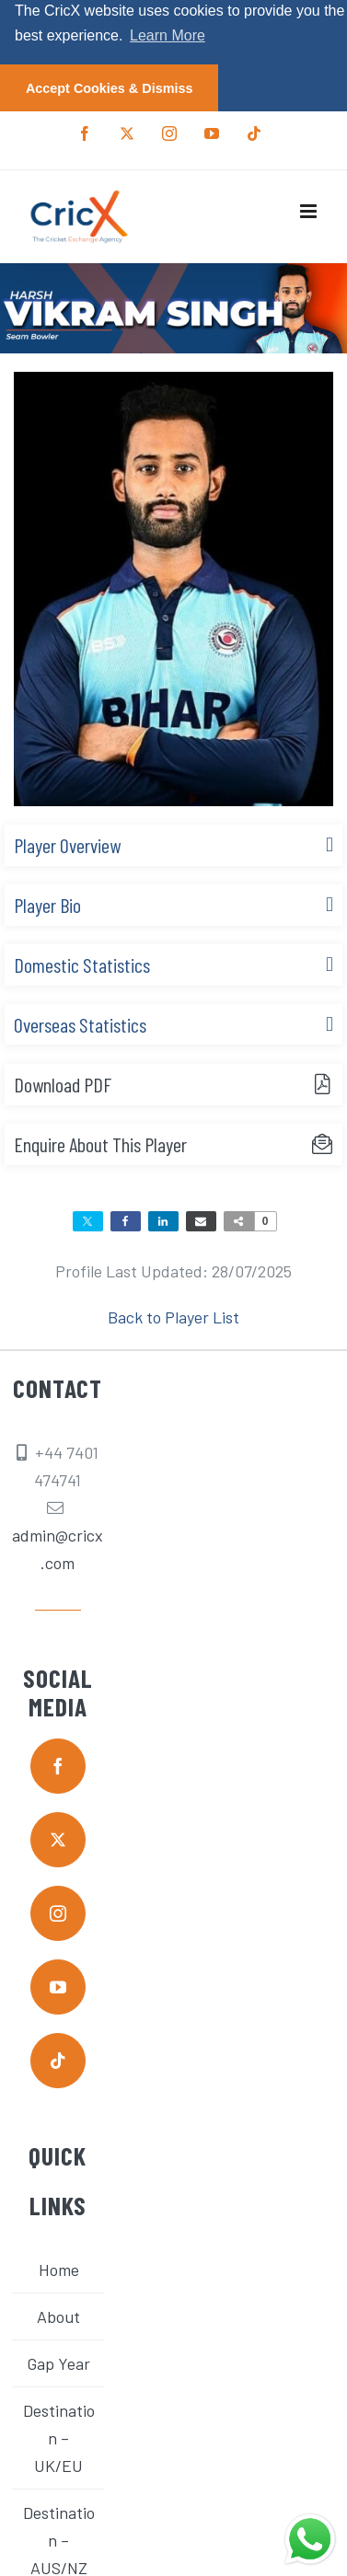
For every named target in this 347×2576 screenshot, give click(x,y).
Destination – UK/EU (59, 2437)
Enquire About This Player (100, 1143)
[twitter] (58, 1838)
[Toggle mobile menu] (309, 210)
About (58, 2315)
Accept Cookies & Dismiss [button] (109, 88)
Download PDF (62, 1083)
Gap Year (58, 2362)
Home (59, 2268)
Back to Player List (173, 1316)
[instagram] (58, 1912)
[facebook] (58, 1765)
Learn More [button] (167, 35)
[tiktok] (58, 2059)
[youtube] (58, 1986)
